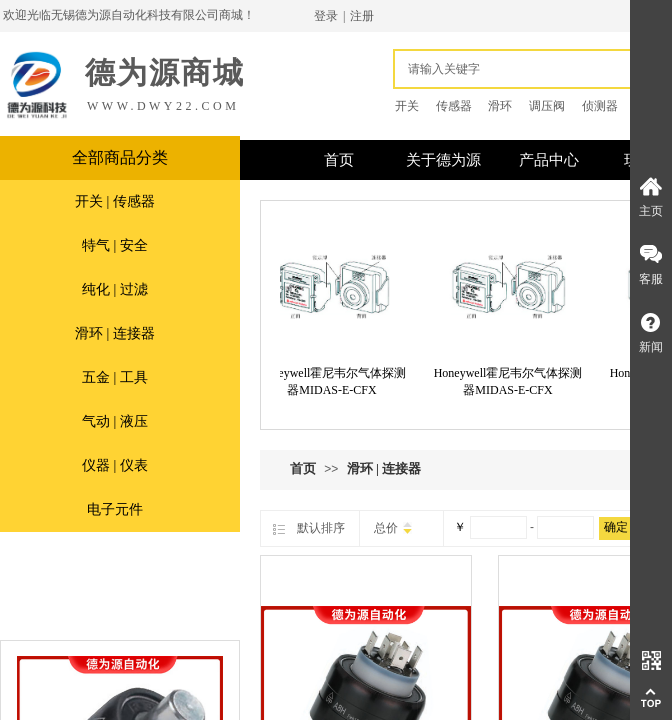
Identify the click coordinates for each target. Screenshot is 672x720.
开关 (407, 106)
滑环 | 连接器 (115, 333)
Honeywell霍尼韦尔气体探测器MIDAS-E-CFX (336, 381)
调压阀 (547, 106)
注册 (362, 16)
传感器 (454, 106)
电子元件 (115, 509)
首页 (303, 468)
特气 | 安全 (115, 245)
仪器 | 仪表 (115, 465)
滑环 (500, 106)
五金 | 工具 (115, 377)
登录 (326, 16)
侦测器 (600, 106)
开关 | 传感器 (115, 201)
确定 (616, 527)
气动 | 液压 (115, 421)
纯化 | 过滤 (115, 289)
